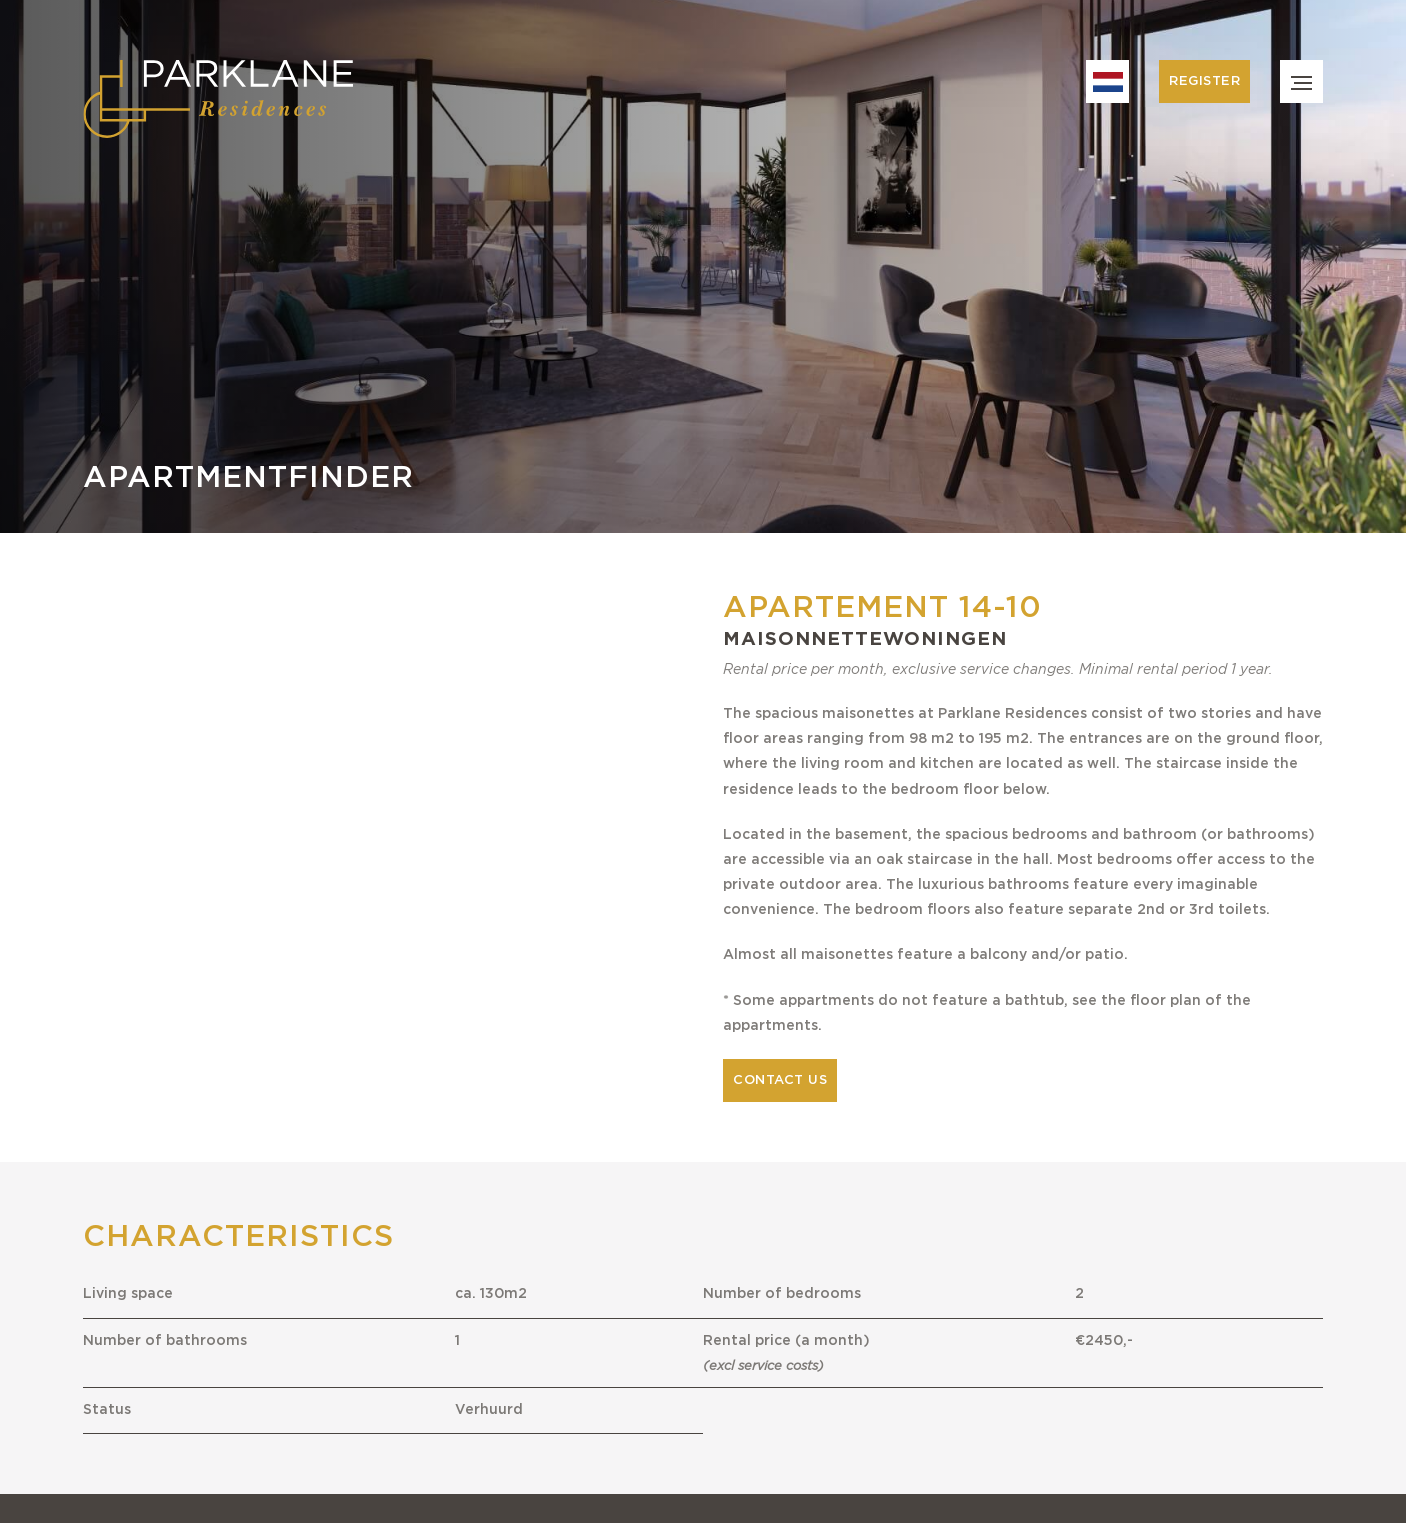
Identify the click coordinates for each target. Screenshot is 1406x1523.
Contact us (780, 1080)
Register (1204, 81)
